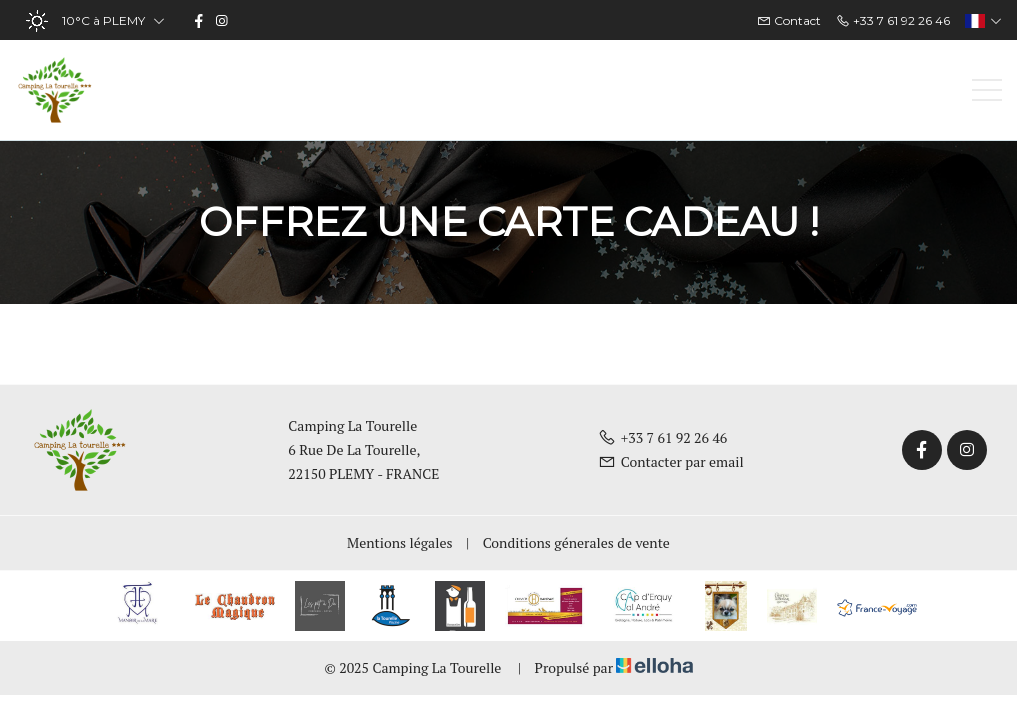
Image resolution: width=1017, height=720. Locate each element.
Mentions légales (399, 542)
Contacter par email (671, 461)
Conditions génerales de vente (576, 542)
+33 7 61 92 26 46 (663, 437)
